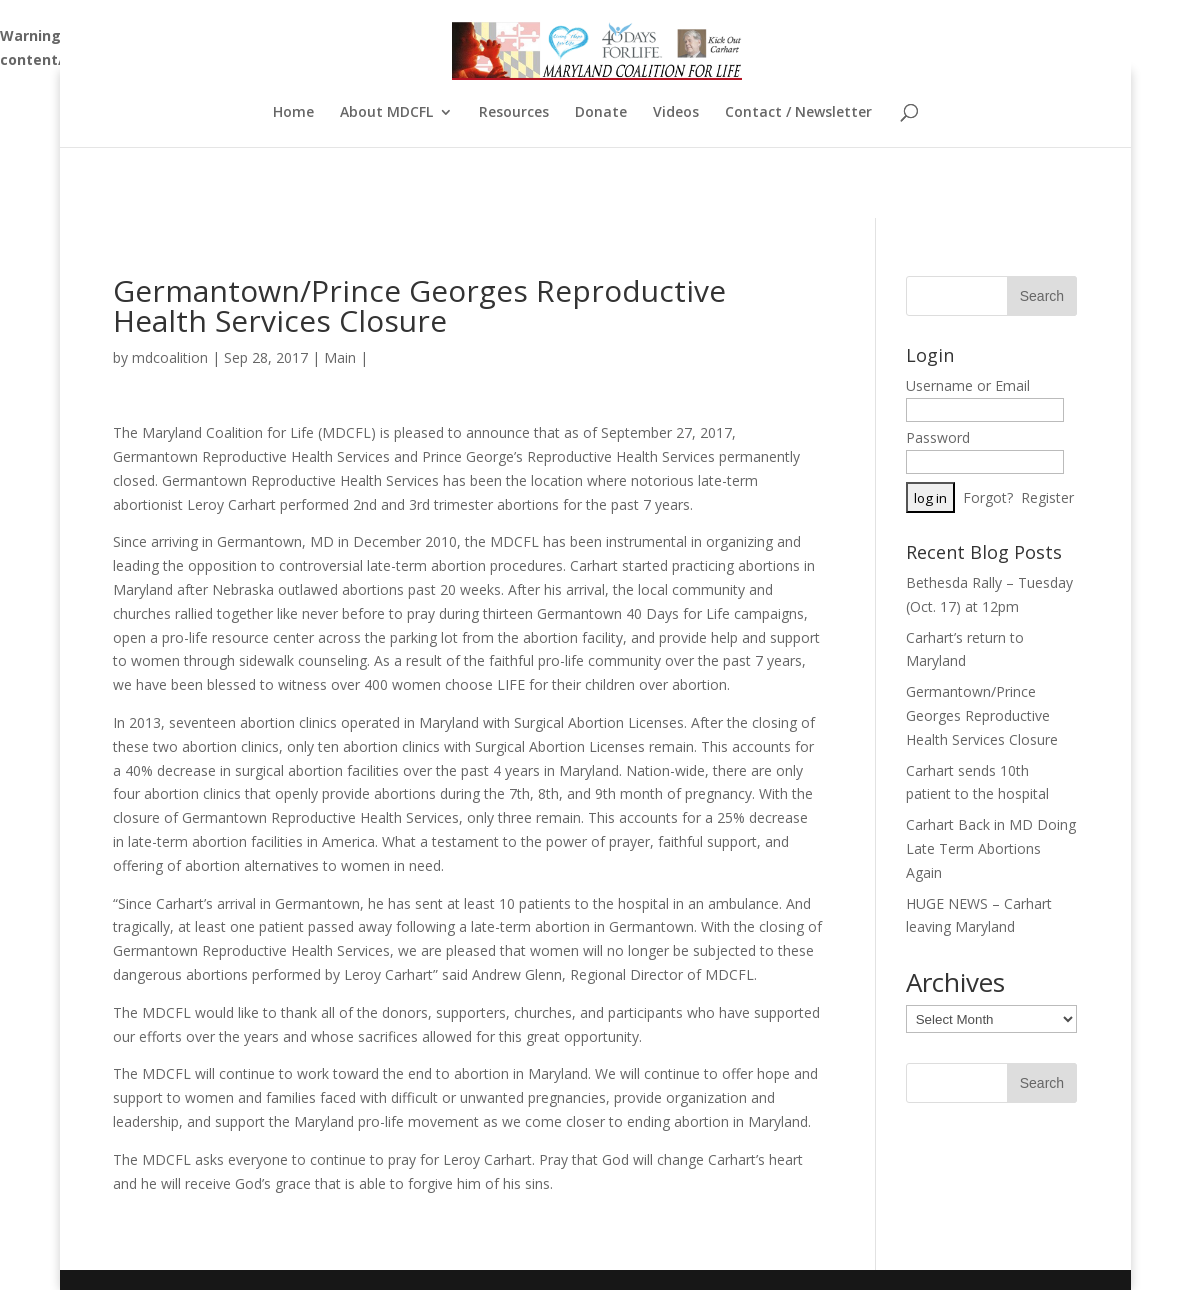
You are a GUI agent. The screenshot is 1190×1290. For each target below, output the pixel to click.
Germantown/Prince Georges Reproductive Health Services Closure (982, 715)
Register (1047, 497)
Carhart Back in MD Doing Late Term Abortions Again (991, 848)
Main (340, 357)
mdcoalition (170, 357)
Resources (514, 113)
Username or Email (968, 385)
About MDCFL (386, 113)
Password (938, 437)
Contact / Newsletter (798, 113)
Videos (676, 113)
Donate (601, 113)
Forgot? (988, 497)
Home (293, 113)
